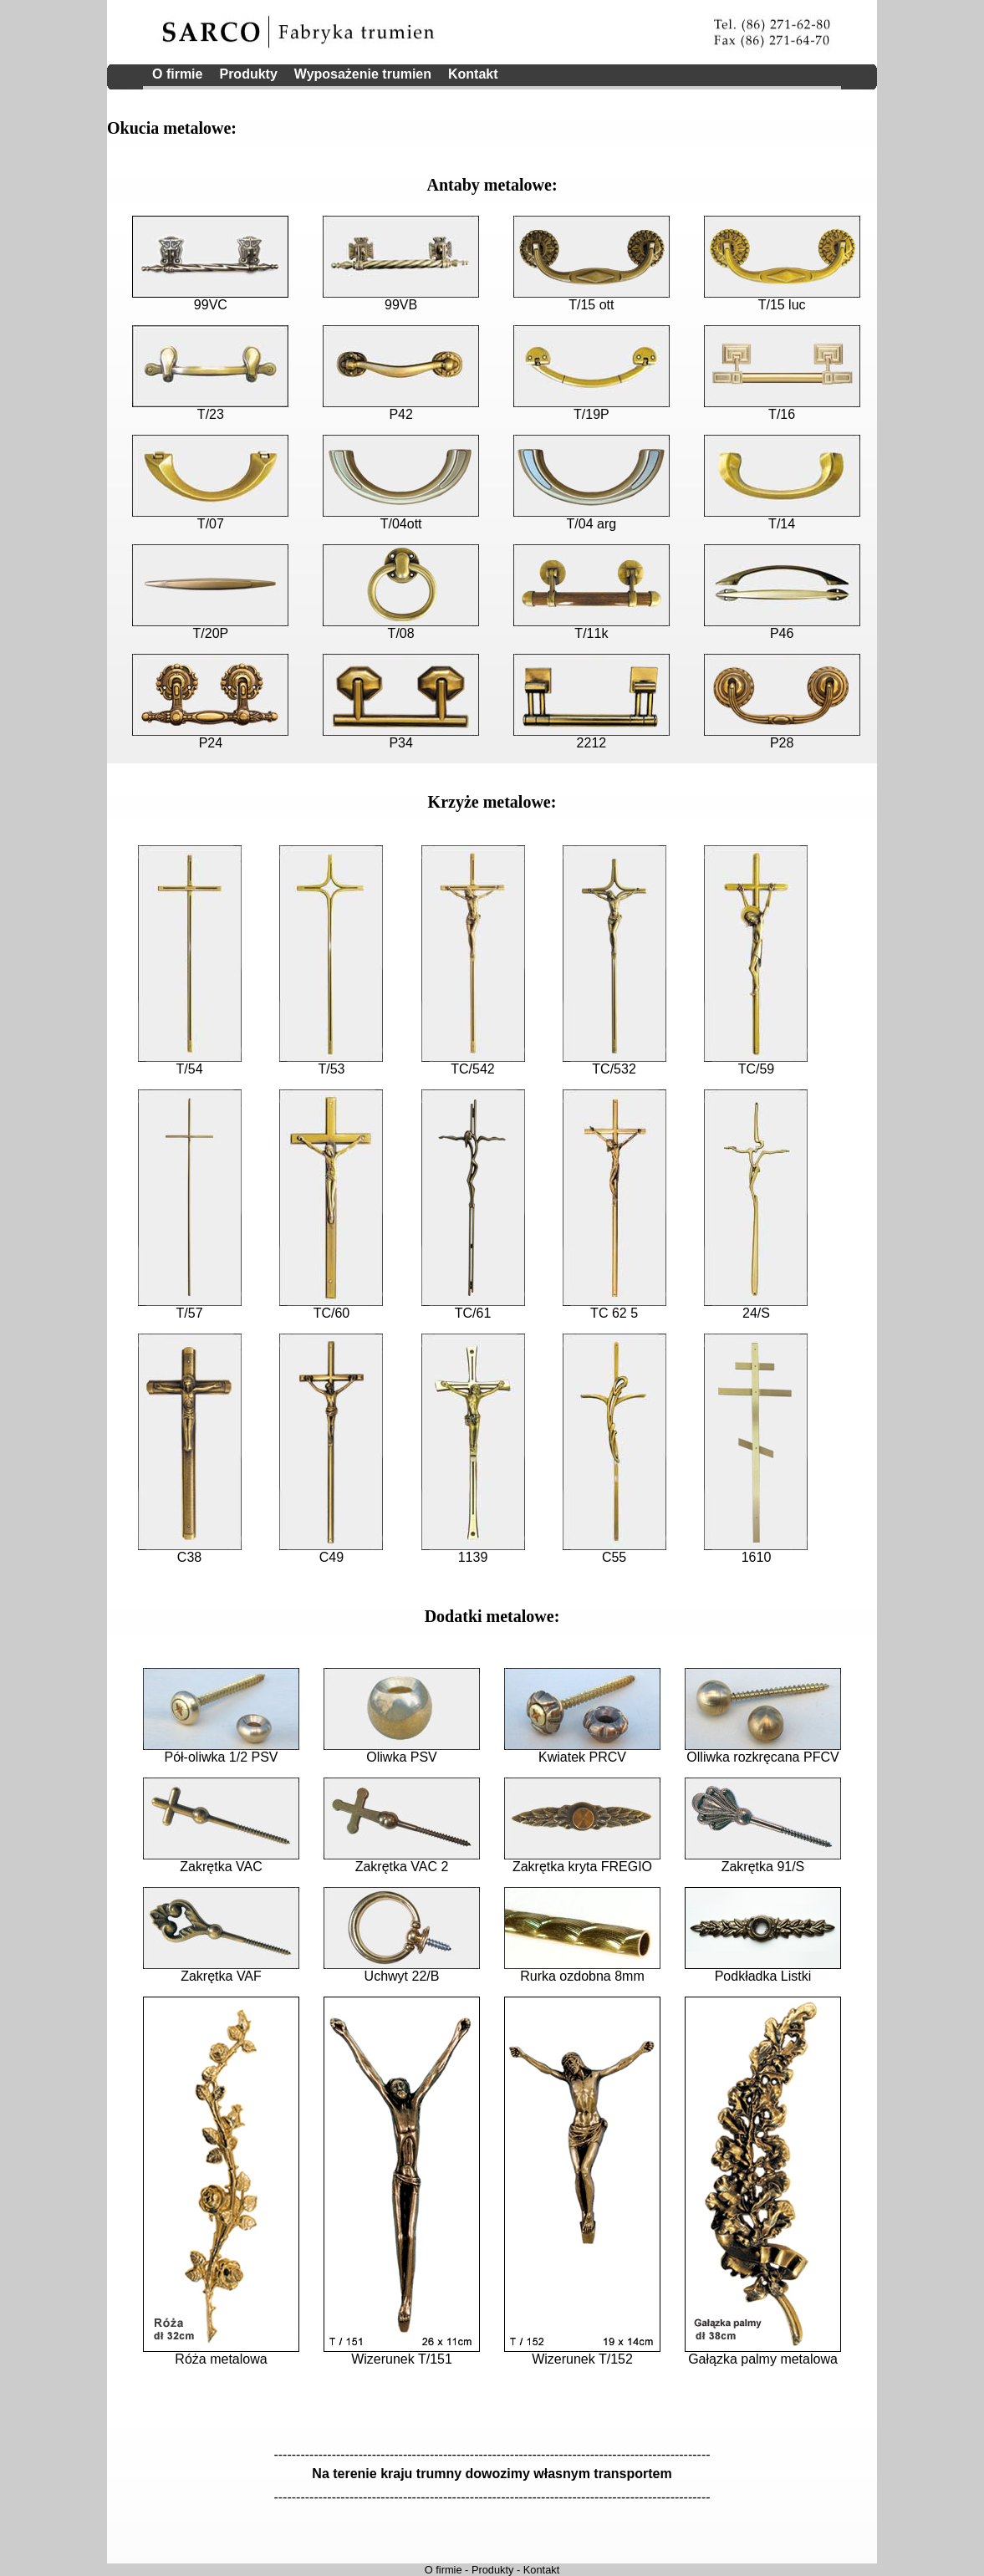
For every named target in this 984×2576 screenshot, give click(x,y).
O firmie (177, 74)
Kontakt (473, 74)
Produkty (248, 74)
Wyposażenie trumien (362, 74)
